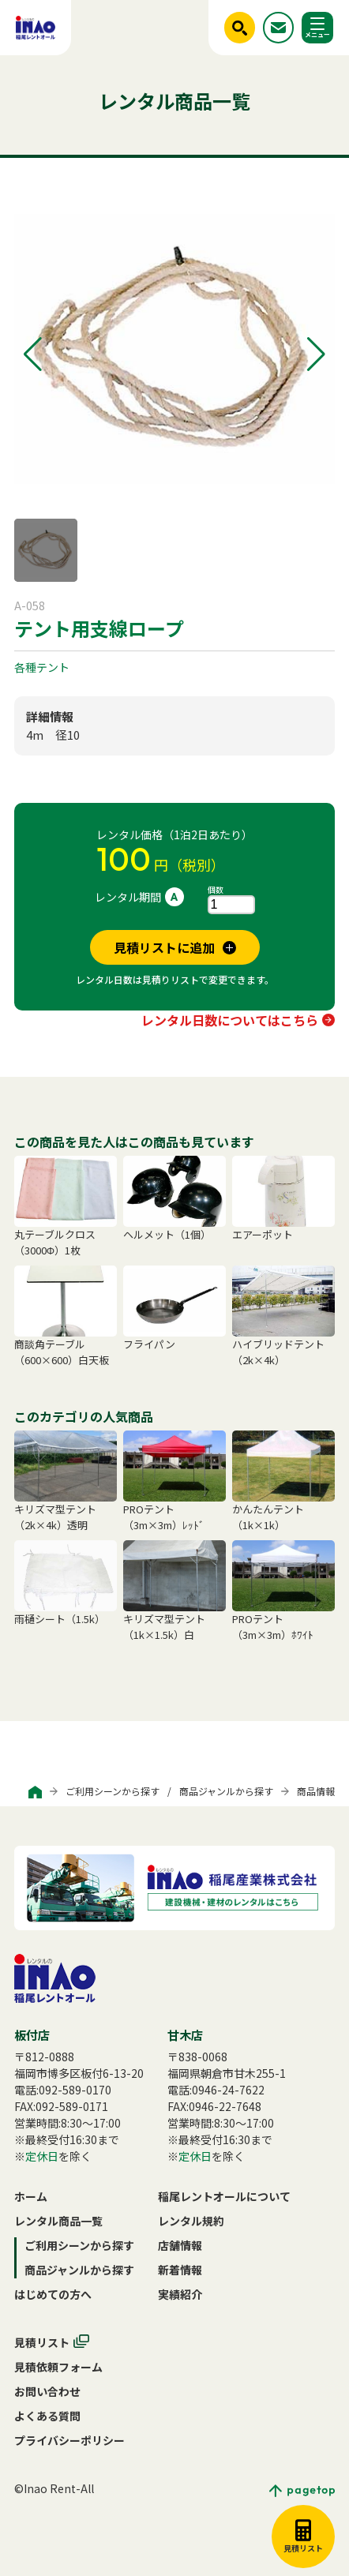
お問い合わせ (47, 2391)
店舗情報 (180, 2245)
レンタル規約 (191, 2221)
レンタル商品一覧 (58, 2221)
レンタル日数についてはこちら (229, 1020)
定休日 (41, 2156)
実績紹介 (180, 2294)
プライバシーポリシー (69, 2440)
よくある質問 (47, 2416)
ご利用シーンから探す (112, 1791)
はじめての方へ (53, 2294)
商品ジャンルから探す (226, 1791)
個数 (215, 889)
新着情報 (180, 2270)
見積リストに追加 (164, 947)
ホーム (30, 2196)
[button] (32, 354)
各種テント (41, 667)
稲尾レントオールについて (224, 2196)
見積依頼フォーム (58, 2367)
